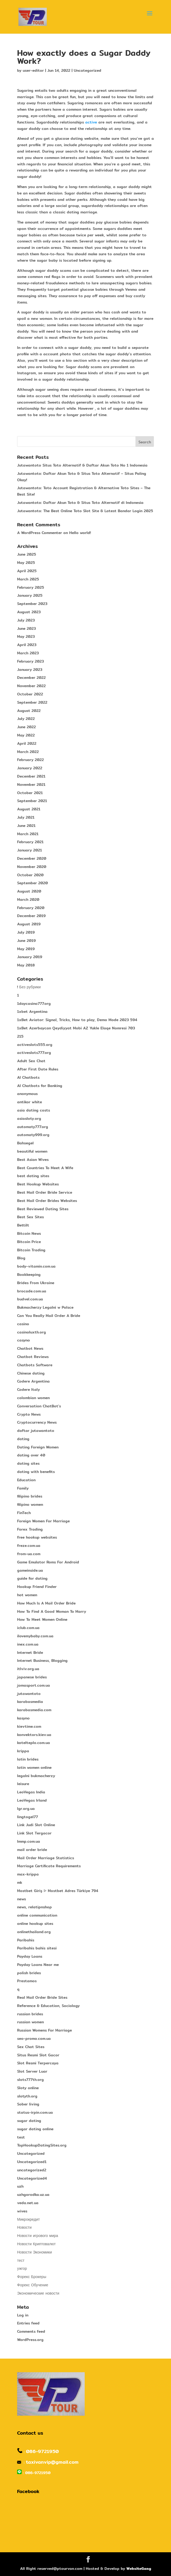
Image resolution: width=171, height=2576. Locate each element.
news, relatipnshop (34, 1907)
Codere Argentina (33, 1381)
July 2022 (26, 719)
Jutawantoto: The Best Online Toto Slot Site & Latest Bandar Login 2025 (85, 511)
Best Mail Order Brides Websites (47, 1201)
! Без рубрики (29, 987)
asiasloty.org (29, 1118)
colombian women (33, 1398)
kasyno (23, 1718)
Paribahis (25, 1940)
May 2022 (26, 735)
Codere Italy (28, 1389)
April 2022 (26, 743)
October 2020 (30, 875)
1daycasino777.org (34, 1003)
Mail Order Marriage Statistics (45, 1858)
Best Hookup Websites (38, 1184)
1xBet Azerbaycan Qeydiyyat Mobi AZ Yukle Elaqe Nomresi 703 (76, 1028)
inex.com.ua (27, 1644)
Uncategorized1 (31, 2162)
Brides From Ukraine (35, 1283)
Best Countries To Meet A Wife (45, 1168)
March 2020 (28, 899)
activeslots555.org (34, 1045)
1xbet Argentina (32, 1011)
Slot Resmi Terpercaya (38, 2063)
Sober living (28, 2104)
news (21, 1899)
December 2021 (31, 776)
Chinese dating (31, 1373)
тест (20, 2260)
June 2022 (26, 727)
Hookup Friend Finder (37, 1587)
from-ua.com (28, 1554)
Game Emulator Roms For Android (48, 1562)
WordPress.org (30, 2340)
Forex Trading (30, 1529)
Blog (21, 1258)
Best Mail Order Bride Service (44, 1192)
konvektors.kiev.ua (34, 1735)
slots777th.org (30, 2080)
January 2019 (29, 957)
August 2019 (29, 924)
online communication (37, 1915)
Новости (24, 2227)
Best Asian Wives (33, 1159)
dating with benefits (36, 1472)
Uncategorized (87, 70)
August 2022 (29, 711)
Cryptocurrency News (37, 1422)
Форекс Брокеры (31, 2277)
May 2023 (26, 636)
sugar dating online (35, 2129)
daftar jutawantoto (35, 1431)
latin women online (34, 1767)
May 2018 (26, 965)
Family (23, 1488)
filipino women (30, 1504)
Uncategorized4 (32, 2178)
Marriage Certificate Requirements (49, 1866)
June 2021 (26, 826)
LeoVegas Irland (32, 1800)
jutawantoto (29, 1694)
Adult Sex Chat (31, 1061)
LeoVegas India (31, 1792)
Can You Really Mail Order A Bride (48, 1316)
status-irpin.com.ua (35, 2112)
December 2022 (31, 677)
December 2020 (31, 858)
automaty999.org (33, 1135)
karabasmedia (30, 1702)
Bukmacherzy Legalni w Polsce (45, 1307)
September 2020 (32, 883)
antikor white (29, 1102)
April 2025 (27, 571)
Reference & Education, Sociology (48, 2006)
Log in (22, 2315)
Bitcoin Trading (31, 1250)
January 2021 (29, 850)
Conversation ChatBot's (39, 1406)
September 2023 (32, 604)
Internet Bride (30, 1652)
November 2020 (31, 867)
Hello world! (80, 533)
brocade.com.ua (31, 1291)
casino (23, 1324)
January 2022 (29, 768)
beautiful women (32, 1151)
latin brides (27, 1759)
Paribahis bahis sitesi (37, 1948)
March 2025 (28, 579)
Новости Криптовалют (36, 2244)
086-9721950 (42, 2451)
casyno (23, 1340)
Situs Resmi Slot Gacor (38, 2055)
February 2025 (30, 587)
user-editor (33, 70)
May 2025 (26, 563)
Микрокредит (28, 2219)
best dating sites (33, 1176)
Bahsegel (25, 1143)
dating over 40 (31, 1455)
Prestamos (27, 1981)
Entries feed (28, 2323)
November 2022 (31, 686)
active (91, 122)
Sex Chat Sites (30, 2047)
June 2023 (26, 628)
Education (26, 1480)
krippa (23, 1751)
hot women (27, 1595)
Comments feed (31, 2331)
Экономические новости (38, 2293)
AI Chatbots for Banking (39, 1086)
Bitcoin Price (29, 1242)
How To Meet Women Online (42, 1619)
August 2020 (29, 891)
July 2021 (25, 817)
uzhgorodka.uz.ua (33, 2194)
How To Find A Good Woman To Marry (51, 1611)
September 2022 (32, 702)
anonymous (27, 1094)
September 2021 (32, 801)
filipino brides (29, 1496)
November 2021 (31, 784)
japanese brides (32, 1677)
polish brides (29, 1973)
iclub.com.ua (28, 1628)
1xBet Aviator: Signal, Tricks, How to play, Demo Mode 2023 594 (77, 1020)
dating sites (28, 1463)
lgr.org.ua (26, 1808)
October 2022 (30, 694)
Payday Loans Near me (38, 1965)
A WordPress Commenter (39, 533)
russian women (30, 2022)
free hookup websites (37, 1537)
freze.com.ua (28, 1545)
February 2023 (30, 661)
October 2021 (30, 793)
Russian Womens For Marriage (44, 2030)
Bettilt (23, 1225)
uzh (20, 2186)
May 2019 (26, 949)
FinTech (24, 1513)
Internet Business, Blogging (42, 1660)
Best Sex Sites (30, 1217)
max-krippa (28, 1874)
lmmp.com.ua (28, 1841)
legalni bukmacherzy (36, 1776)
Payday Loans (29, 1956)
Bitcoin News (29, 1233)
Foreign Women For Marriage (43, 1521)
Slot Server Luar (32, 2071)
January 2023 (29, 669)
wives (22, 2211)
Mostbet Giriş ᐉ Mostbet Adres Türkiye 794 (57, 1891)
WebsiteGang (138, 2568)
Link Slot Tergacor (34, 1833)
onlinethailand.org (34, 1932)
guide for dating (32, 1578)
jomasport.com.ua (33, 1685)
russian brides (30, 2014)
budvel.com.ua (30, 1299)
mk (19, 1882)
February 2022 (30, 760)
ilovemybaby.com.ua (35, 1636)
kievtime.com (29, 1726)
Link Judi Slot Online (36, 1825)
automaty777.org (32, 1127)
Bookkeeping (29, 1274)
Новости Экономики (34, 2252)
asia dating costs (33, 1110)
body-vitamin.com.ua (36, 1266)
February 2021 (30, 842)
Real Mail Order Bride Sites (42, 1997)
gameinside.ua (30, 1570)
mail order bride (32, 1850)
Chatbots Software (34, 1365)
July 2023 (26, 620)
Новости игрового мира (37, 2236)
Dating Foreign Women (38, 1447)
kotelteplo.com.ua (33, 1743)
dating (23, 1439)
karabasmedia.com (34, 1710)
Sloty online (28, 2088)
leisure (23, 1784)
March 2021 (27, 834)
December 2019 (31, 916)
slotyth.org (27, 2096)
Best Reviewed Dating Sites (42, 1209)
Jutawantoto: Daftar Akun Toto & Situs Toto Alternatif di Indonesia (80, 502)
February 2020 (30, 908)
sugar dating (29, 2121)
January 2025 (29, 595)
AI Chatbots (28, 1077)
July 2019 (26, 932)
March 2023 (28, 653)
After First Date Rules (37, 1069)
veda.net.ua (27, 2203)
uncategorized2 (31, 2170)
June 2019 (26, 940)
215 (20, 1036)
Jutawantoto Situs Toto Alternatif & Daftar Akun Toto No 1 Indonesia (82, 465)
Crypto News (29, 1414)
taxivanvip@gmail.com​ (52, 2462)
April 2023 (26, 645)
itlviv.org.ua (28, 1669)
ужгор (22, 2268)
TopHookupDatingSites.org (42, 2145)
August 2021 (28, 809)
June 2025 (26, 554)
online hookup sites (35, 1923)
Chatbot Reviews (33, 1357)
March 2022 (28, 752)
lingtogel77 (27, 1817)
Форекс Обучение (32, 2285)
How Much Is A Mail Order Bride (46, 1603)
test (21, 2137)
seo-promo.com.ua (34, 2038)
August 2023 (29, 612)
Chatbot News (30, 1348)
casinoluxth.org (31, 1332)
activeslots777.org (34, 1053)
